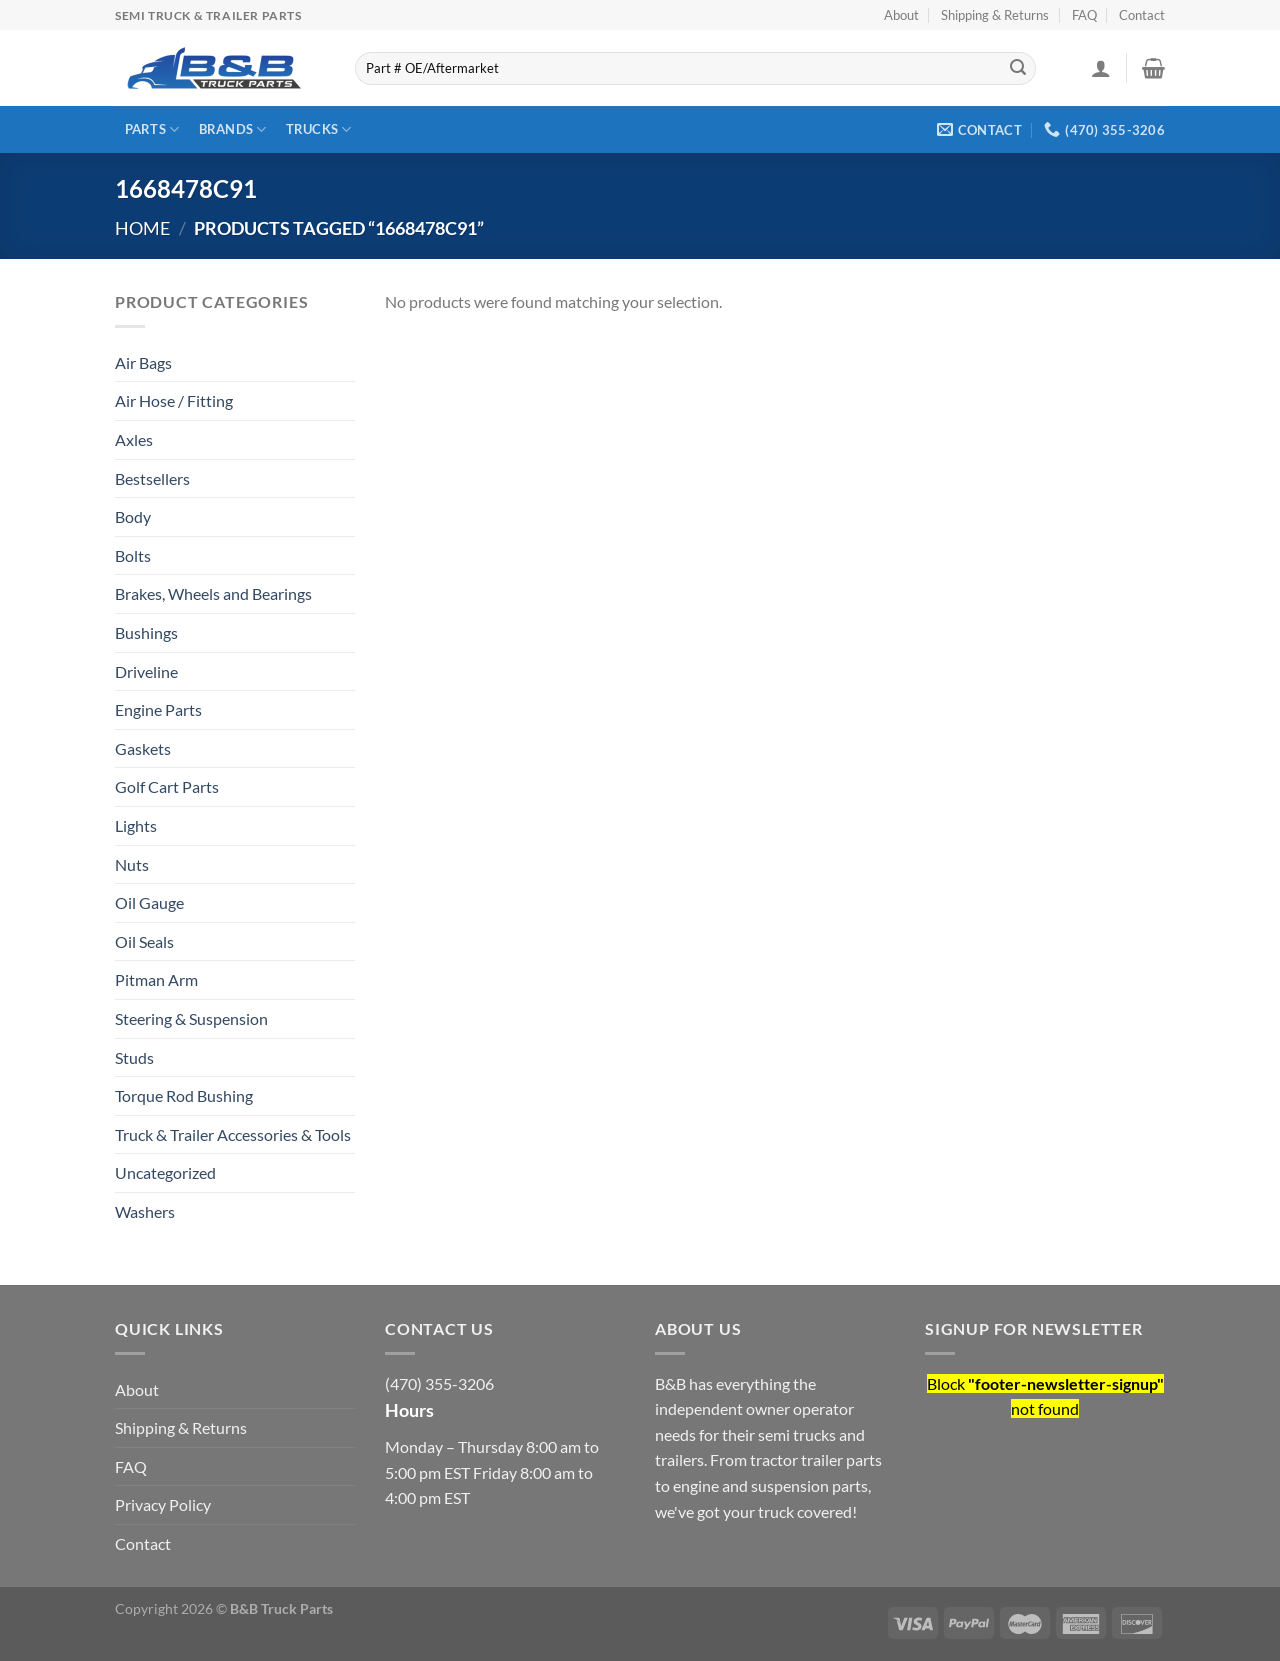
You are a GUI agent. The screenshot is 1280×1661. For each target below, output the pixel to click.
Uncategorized (165, 1172)
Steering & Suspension (191, 1018)
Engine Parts (158, 709)
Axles (134, 439)
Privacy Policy (163, 1504)
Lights (136, 825)
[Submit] (1018, 69)
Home (142, 228)
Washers (145, 1211)
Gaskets (143, 748)
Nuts (132, 864)
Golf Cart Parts (167, 786)
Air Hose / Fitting (174, 400)
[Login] (1101, 68)
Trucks (319, 129)
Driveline (146, 671)
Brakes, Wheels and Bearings (213, 593)
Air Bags (143, 362)
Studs (134, 1057)
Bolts (133, 555)
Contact (1142, 15)
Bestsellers (152, 478)
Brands (233, 129)
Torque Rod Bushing (184, 1095)
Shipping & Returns (995, 15)
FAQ (1084, 15)
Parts (152, 129)
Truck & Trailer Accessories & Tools (233, 1134)
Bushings (146, 632)
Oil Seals (144, 941)
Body (133, 516)
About (901, 15)
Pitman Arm (156, 979)
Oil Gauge (149, 902)
